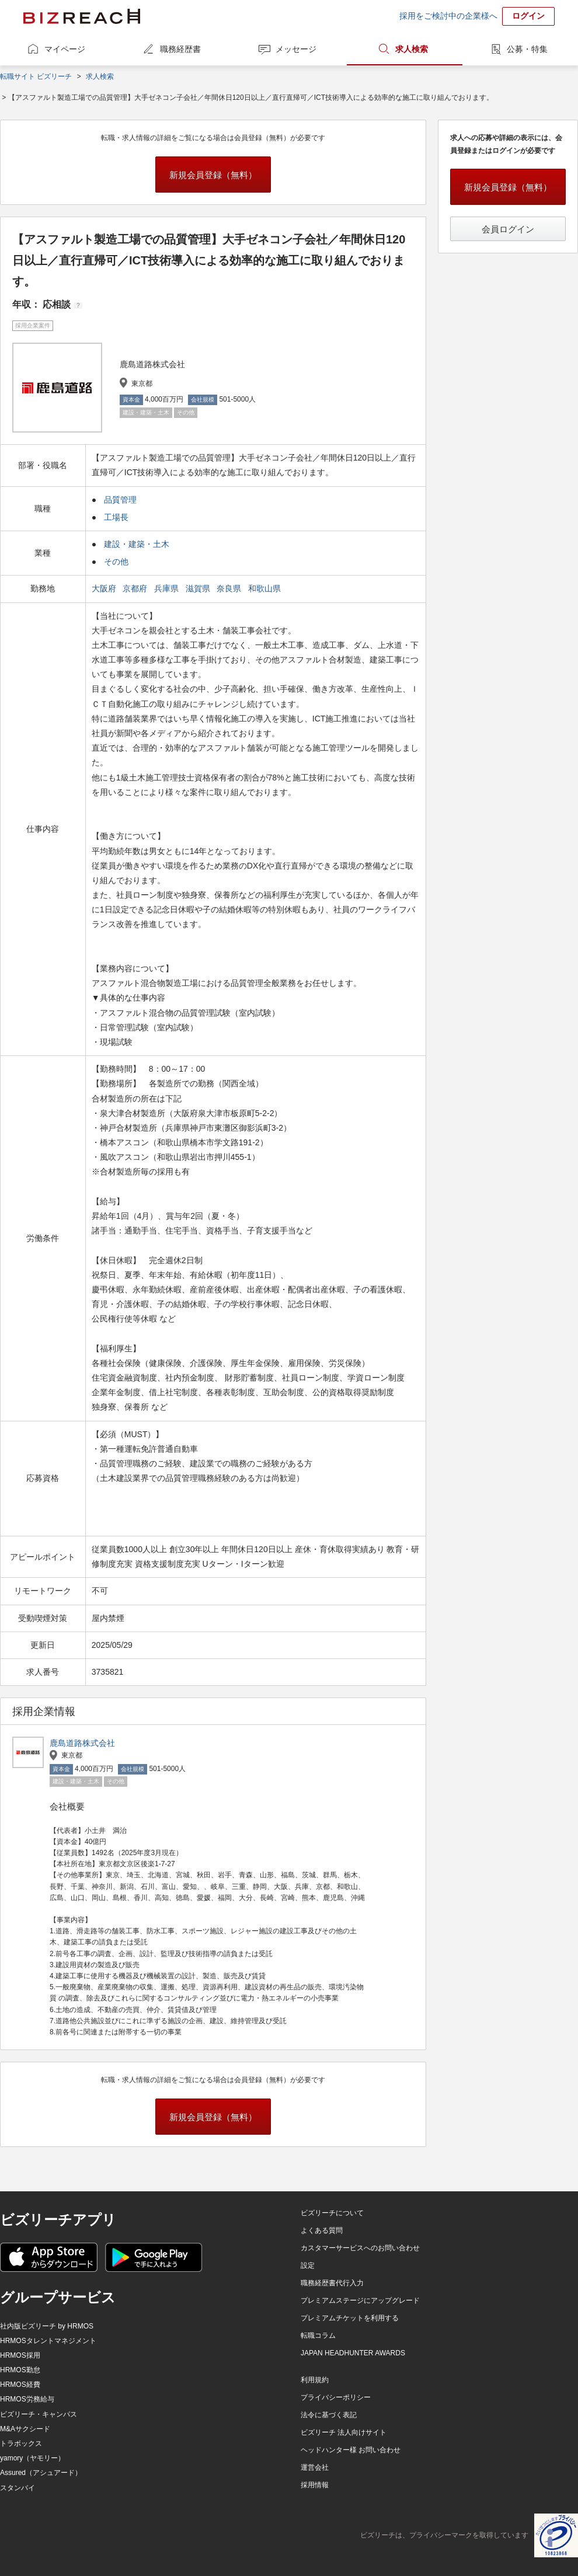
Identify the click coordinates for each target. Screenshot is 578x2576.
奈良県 (230, 588)
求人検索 (411, 49)
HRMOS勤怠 (20, 2370)
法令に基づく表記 (329, 2415)
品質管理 (120, 499)
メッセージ (296, 49)
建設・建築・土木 (136, 544)
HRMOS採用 (20, 2355)
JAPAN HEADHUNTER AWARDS (353, 2353)
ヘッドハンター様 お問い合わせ (351, 2450)
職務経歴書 (180, 49)
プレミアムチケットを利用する (350, 2318)
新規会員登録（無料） (213, 175)
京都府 (136, 588)
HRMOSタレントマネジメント (48, 2341)
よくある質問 (322, 2230)
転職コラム (318, 2335)
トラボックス (21, 2443)
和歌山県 (265, 588)
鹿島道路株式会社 (82, 1743)
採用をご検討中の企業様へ (448, 15)
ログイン (528, 15)
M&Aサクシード (25, 2429)
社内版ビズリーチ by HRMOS (46, 2326)
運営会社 (315, 2467)
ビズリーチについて (332, 2213)
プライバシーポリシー (336, 2397)
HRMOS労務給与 (27, 2399)
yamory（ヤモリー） (32, 2458)
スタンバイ (17, 2488)
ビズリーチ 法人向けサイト (344, 2432)
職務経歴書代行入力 (332, 2283)
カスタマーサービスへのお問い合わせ (360, 2248)
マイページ (64, 49)
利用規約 (315, 2380)
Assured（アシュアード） (41, 2473)
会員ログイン (508, 229)
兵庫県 (167, 588)
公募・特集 (527, 49)
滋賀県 (199, 588)
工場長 (116, 517)
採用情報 (315, 2485)
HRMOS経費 (20, 2384)
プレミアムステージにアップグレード (360, 2300)
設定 (308, 2265)
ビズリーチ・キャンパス (38, 2414)
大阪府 (105, 588)
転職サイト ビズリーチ (36, 76)
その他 (116, 561)
